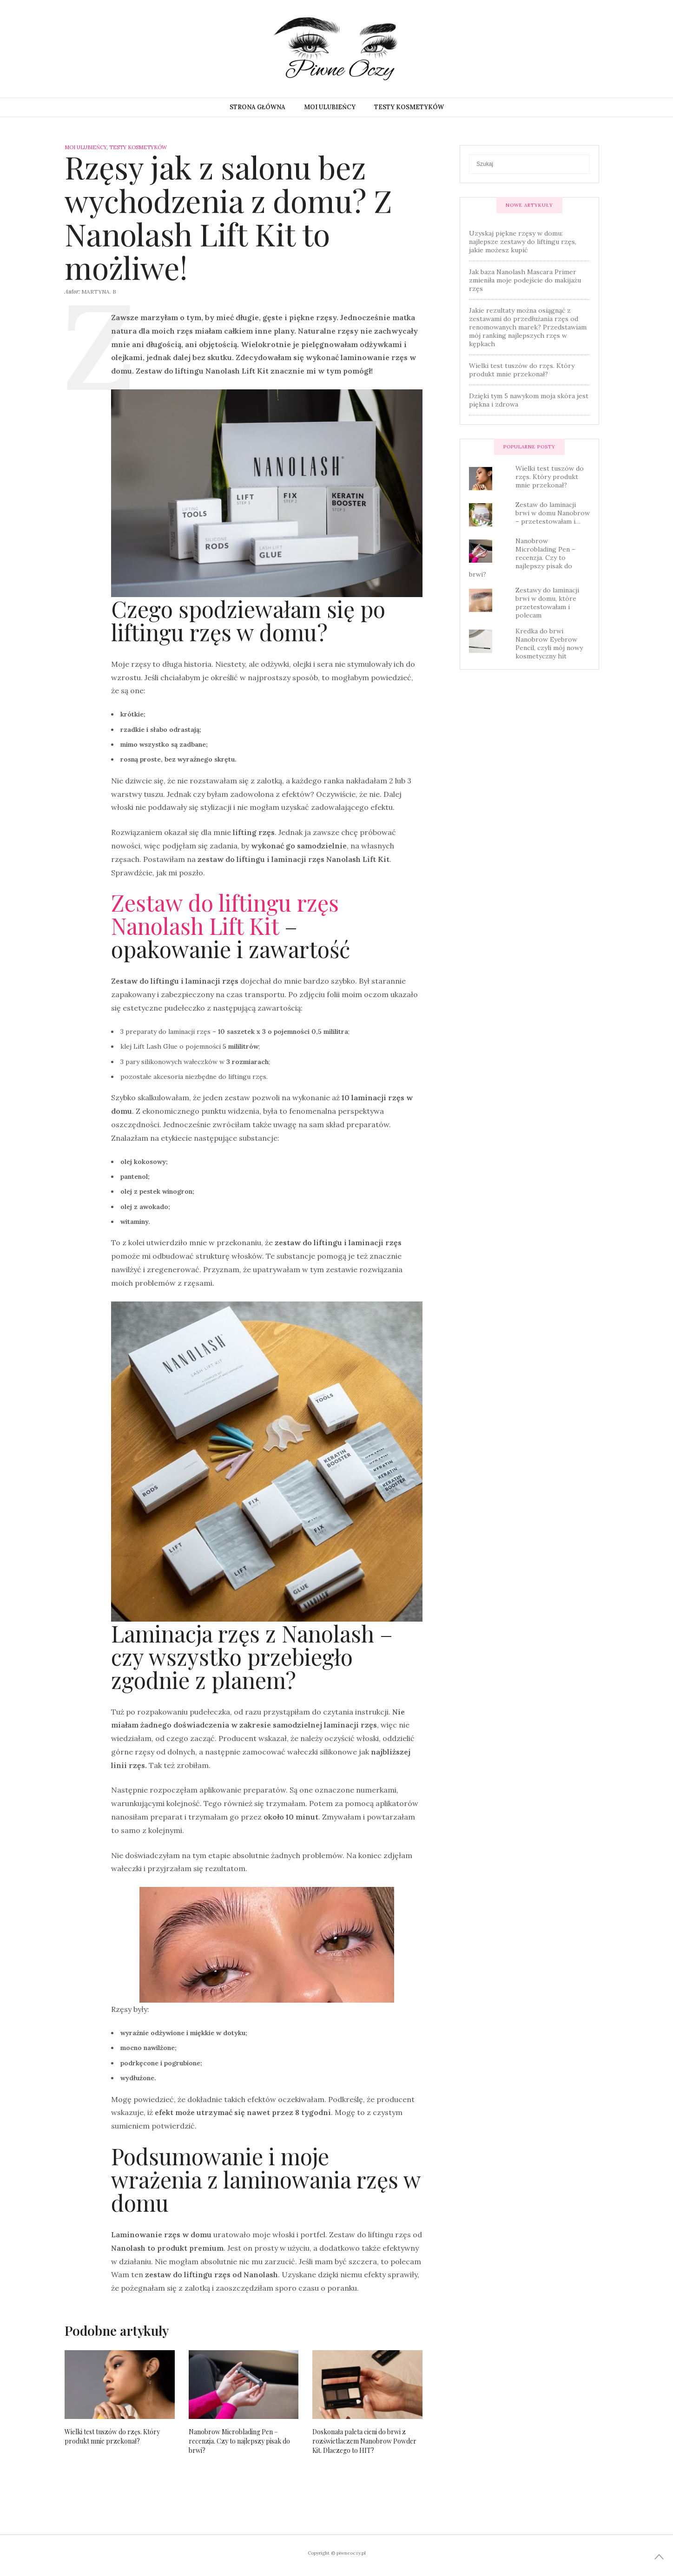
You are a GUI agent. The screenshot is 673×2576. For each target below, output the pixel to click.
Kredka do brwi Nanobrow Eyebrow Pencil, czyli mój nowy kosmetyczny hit (549, 643)
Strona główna (257, 107)
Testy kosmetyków (409, 107)
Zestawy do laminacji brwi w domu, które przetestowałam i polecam (547, 602)
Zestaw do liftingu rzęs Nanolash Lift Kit (225, 913)
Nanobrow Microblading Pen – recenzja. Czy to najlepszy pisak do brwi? (239, 2441)
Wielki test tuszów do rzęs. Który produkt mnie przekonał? (112, 2436)
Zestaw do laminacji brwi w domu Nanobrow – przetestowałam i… (552, 513)
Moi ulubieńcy (330, 107)
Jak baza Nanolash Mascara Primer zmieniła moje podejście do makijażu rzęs (525, 280)
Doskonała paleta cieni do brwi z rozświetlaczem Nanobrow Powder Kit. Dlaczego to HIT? (364, 2441)
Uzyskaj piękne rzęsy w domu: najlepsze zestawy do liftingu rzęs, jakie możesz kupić (522, 241)
